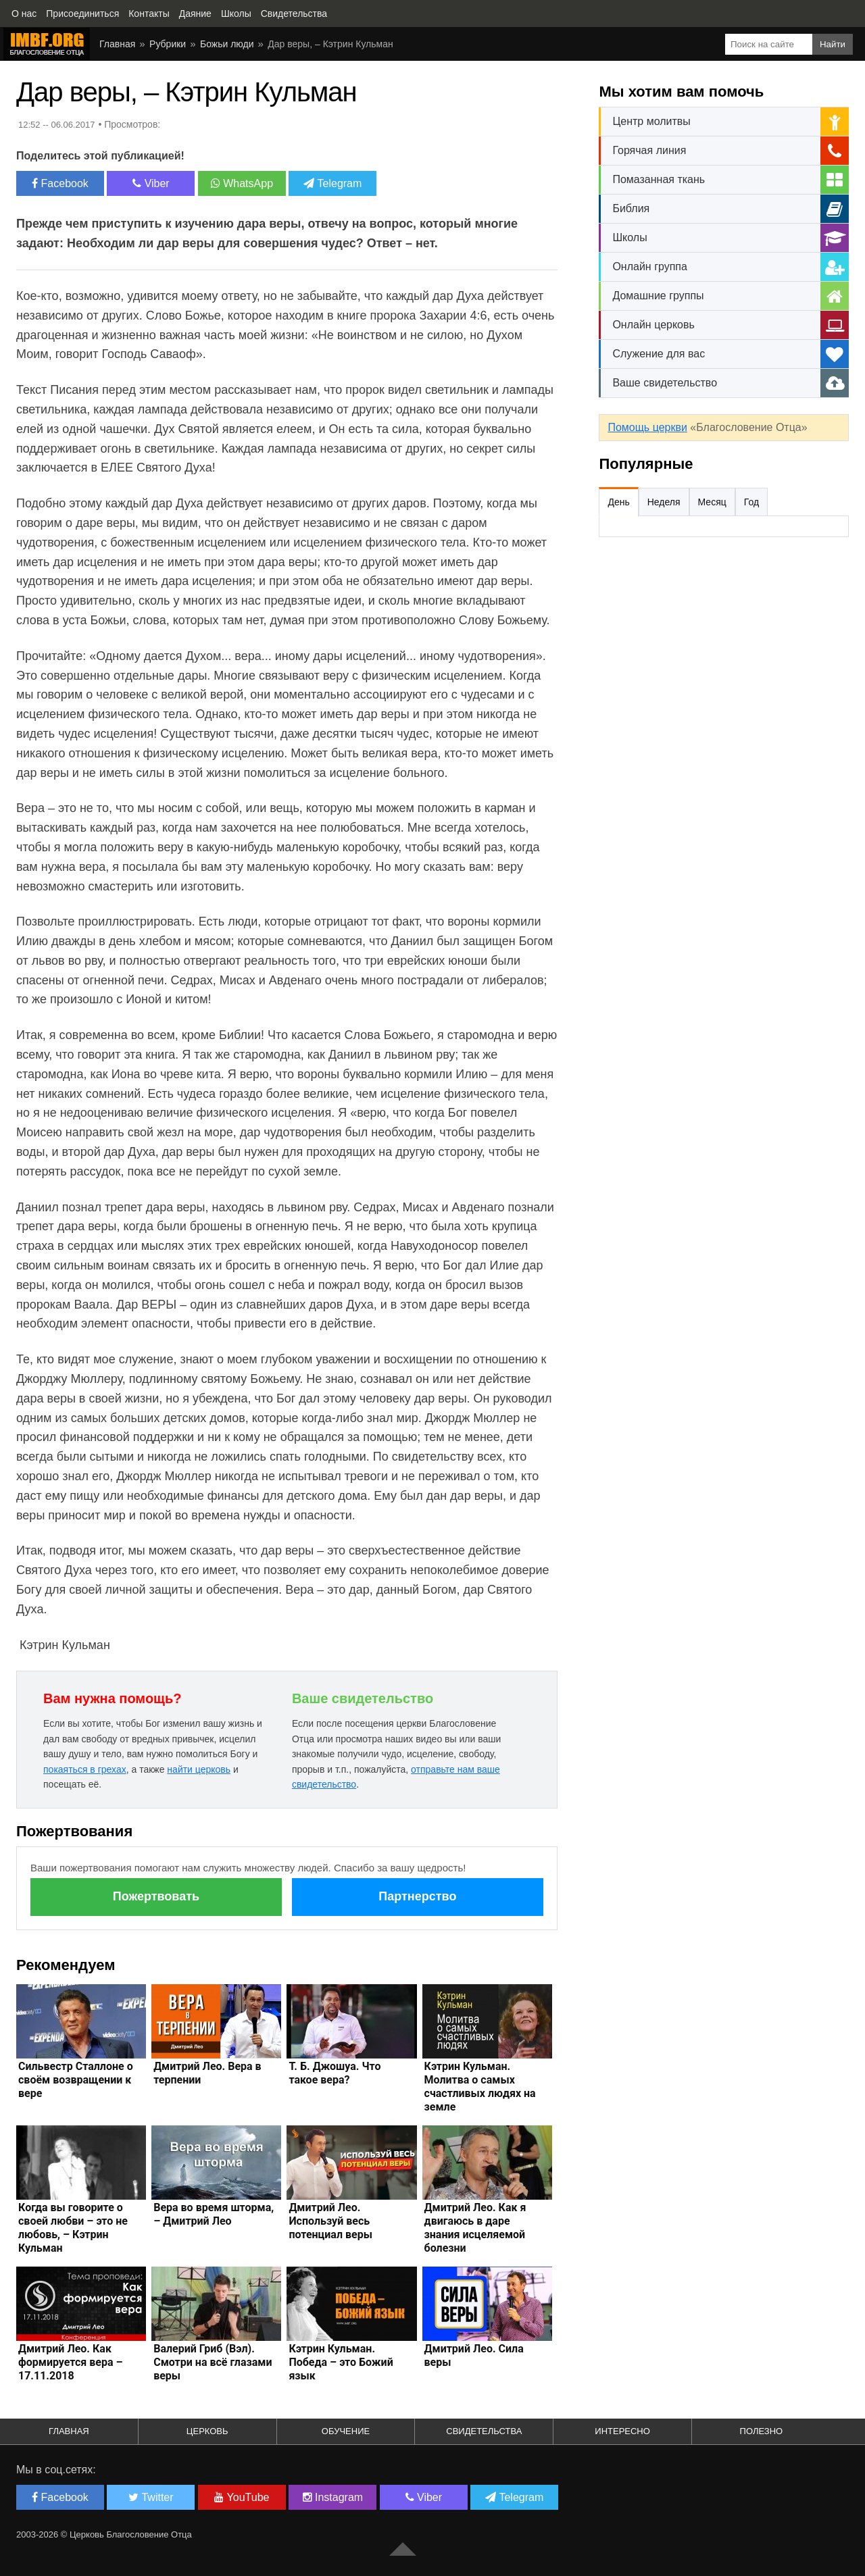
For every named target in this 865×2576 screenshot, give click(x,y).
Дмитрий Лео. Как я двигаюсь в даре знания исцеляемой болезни (475, 2227)
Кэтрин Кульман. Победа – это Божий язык (341, 2362)
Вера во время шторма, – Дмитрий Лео (213, 2214)
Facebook (60, 183)
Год (751, 502)
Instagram (333, 2497)
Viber (151, 183)
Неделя (664, 502)
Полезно (761, 2431)
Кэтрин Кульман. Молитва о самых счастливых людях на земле (480, 2086)
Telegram (332, 183)
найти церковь (198, 1769)
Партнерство (417, 1896)
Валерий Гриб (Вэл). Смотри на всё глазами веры (212, 2362)
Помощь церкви (647, 427)
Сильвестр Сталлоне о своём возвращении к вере (75, 2080)
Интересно (622, 2431)
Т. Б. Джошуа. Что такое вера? (334, 2073)
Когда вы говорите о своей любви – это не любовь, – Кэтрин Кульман (73, 2227)
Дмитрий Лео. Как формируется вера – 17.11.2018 (70, 2362)
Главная (69, 2431)
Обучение (346, 2431)
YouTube (241, 2497)
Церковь (207, 2431)
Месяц (712, 502)
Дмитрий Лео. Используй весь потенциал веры (330, 2221)
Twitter (150, 2497)
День (618, 502)
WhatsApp (242, 183)
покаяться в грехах (84, 1769)
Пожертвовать (156, 1896)
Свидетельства (484, 2431)
